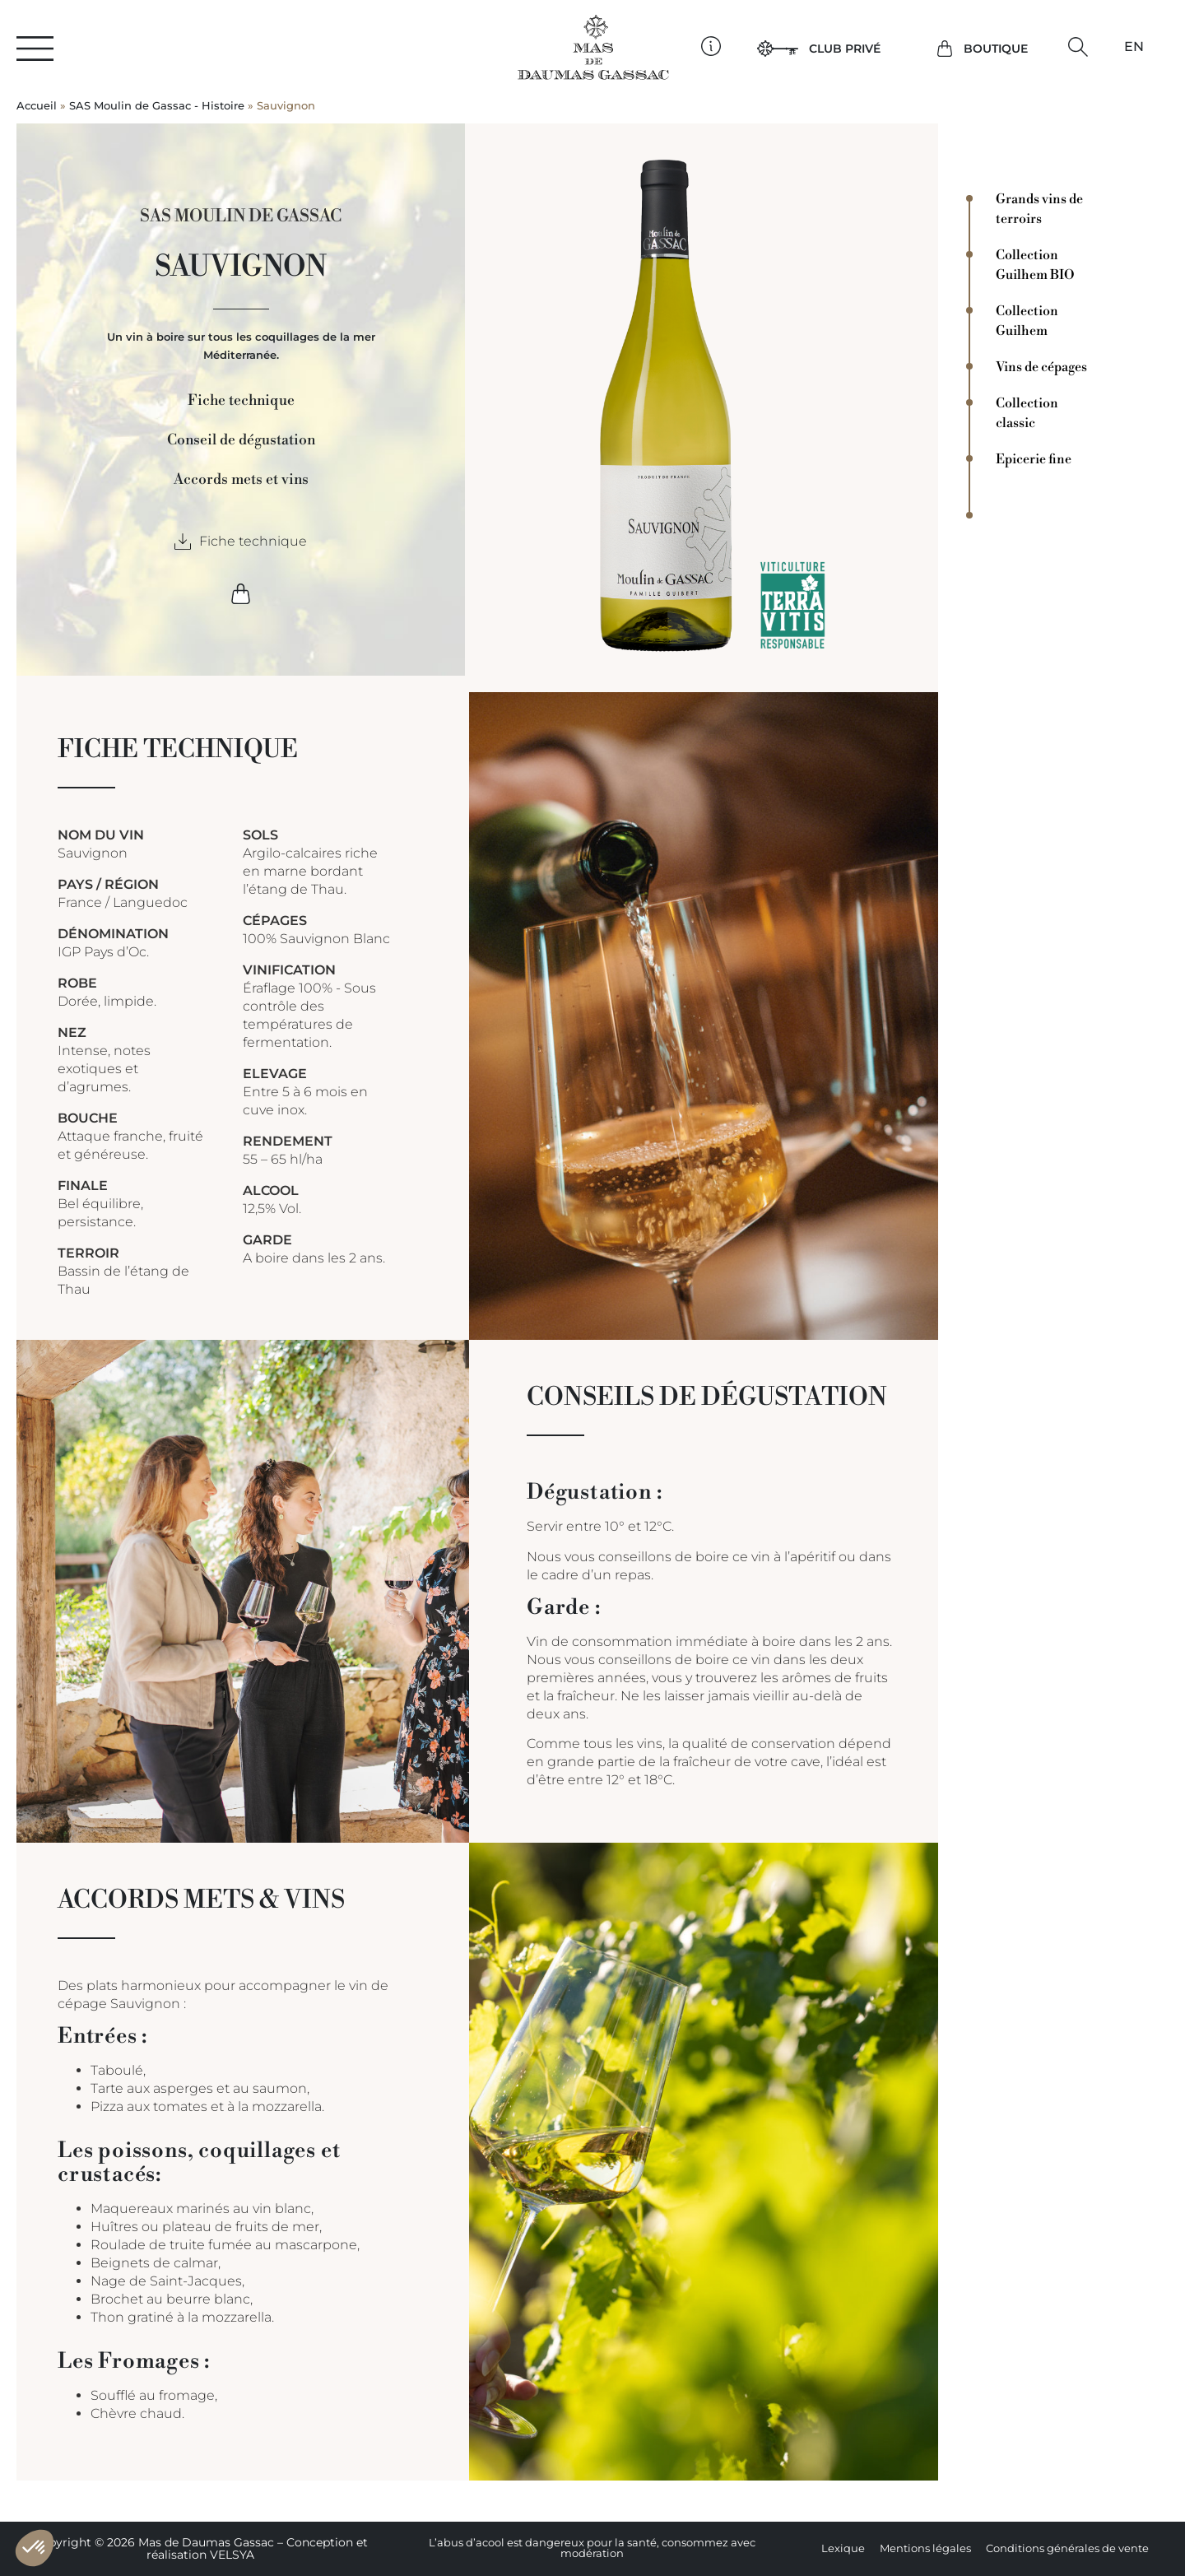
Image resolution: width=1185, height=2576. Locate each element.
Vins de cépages (1041, 367)
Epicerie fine (1033, 459)
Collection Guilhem (1027, 321)
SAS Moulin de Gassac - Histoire (156, 106)
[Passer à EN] (1134, 47)
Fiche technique (241, 401)
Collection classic (1027, 413)
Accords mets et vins (241, 480)
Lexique (843, 2548)
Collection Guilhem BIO (1035, 265)
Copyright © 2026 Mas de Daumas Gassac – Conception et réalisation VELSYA (200, 2548)
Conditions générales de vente (1067, 2548)
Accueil (36, 106)
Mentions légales (925, 2548)
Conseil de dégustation (241, 440)
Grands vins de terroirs (1039, 209)
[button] (1077, 47)
